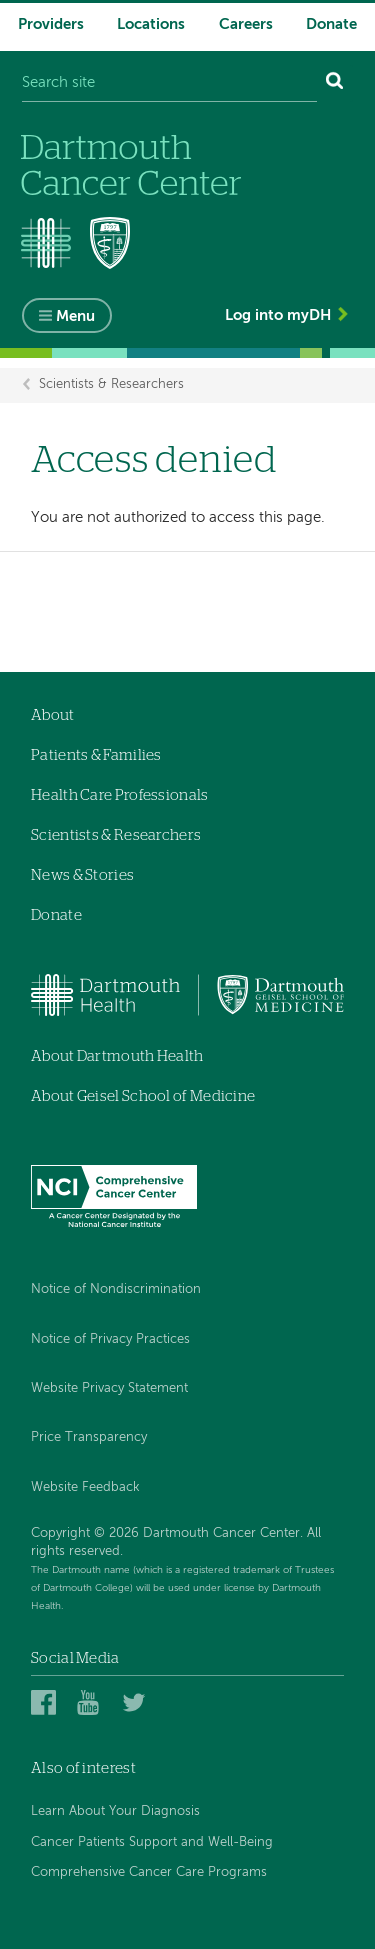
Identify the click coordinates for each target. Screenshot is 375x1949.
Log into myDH (278, 315)
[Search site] (169, 83)
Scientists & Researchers (111, 385)
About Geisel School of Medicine (143, 1096)
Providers (51, 24)
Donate (331, 24)
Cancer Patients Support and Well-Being (152, 1842)
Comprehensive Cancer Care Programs (149, 1872)
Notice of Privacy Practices (110, 1339)
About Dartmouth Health (117, 1056)
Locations (151, 24)
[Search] (335, 83)
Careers (246, 24)
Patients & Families (96, 755)
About (53, 715)
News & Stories (82, 875)
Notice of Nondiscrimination (116, 1289)
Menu (75, 316)
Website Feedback (85, 1487)
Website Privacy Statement (109, 1388)
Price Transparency (89, 1437)
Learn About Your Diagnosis (115, 1811)
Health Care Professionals (120, 795)
